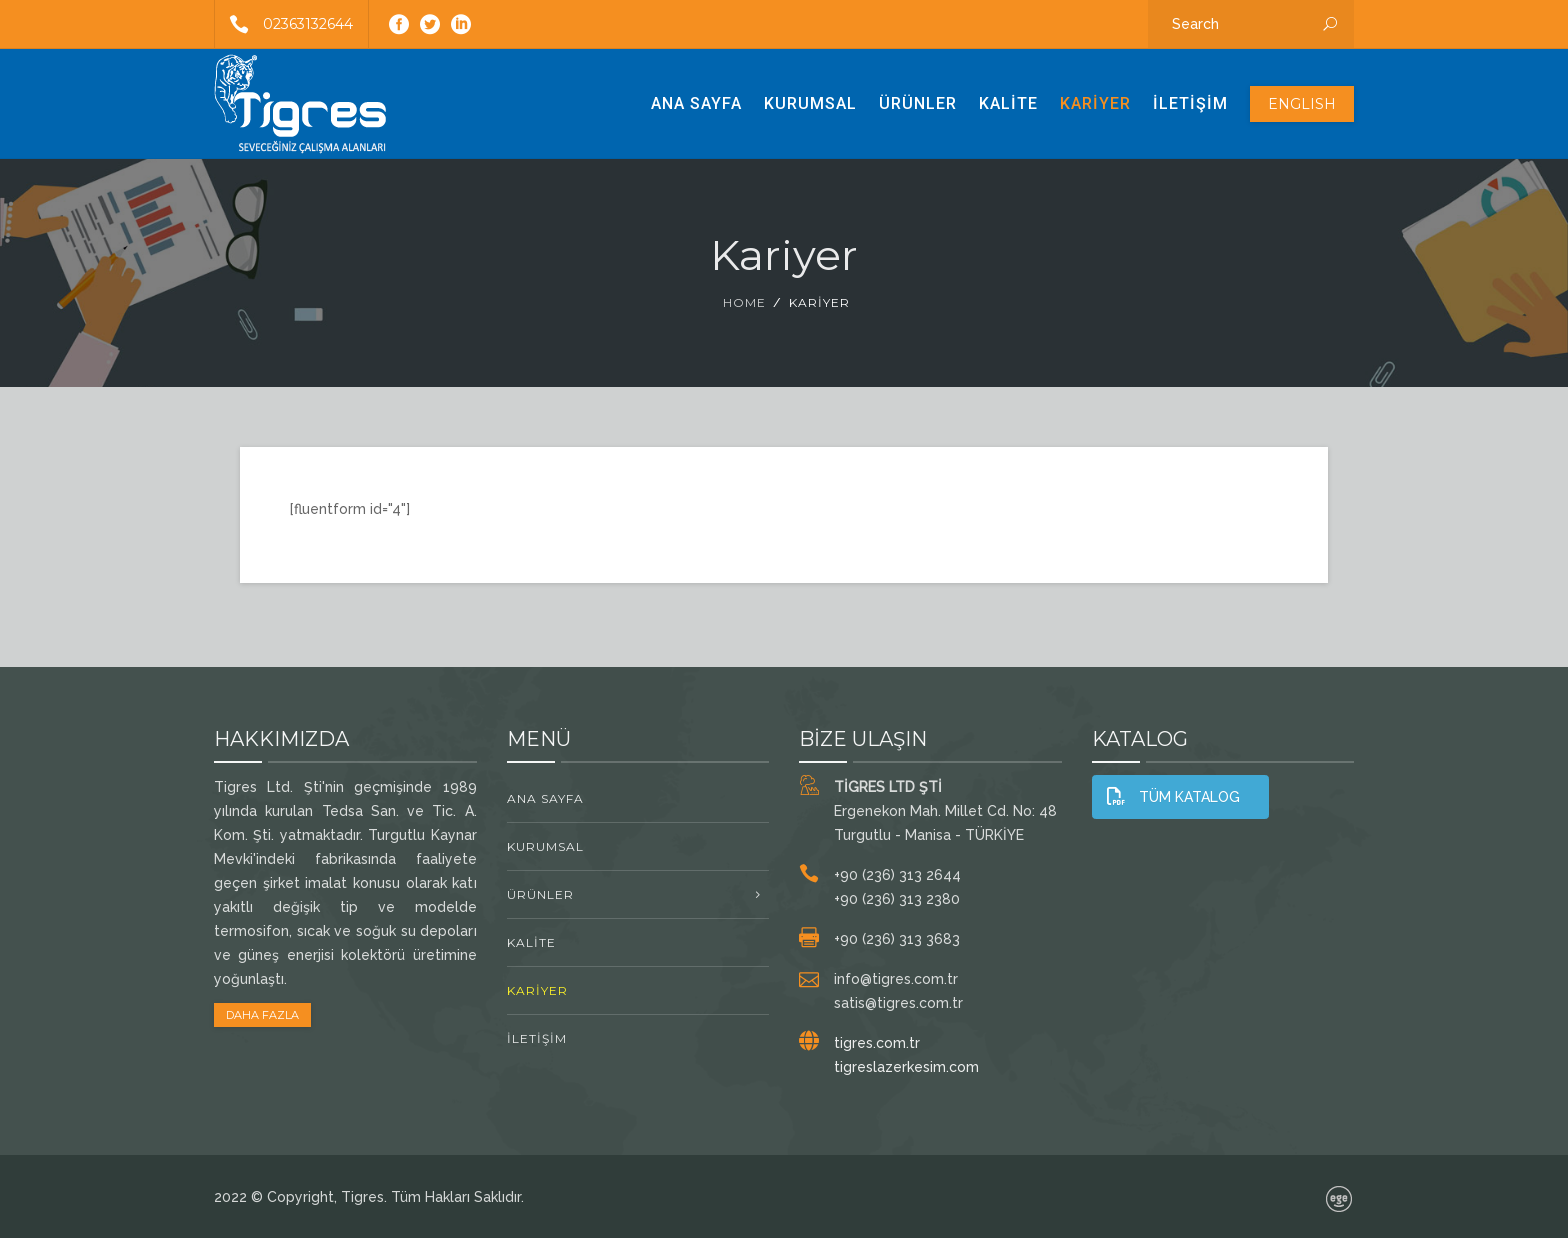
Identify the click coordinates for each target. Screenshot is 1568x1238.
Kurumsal (810, 103)
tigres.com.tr (877, 1043)
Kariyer (1095, 103)
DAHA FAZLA (262, 1015)
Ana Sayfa (696, 103)
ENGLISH (1302, 104)
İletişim (1190, 103)
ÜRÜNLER (918, 103)
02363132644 (284, 24)
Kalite (1008, 103)
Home (744, 302)
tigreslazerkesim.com (906, 1067)
